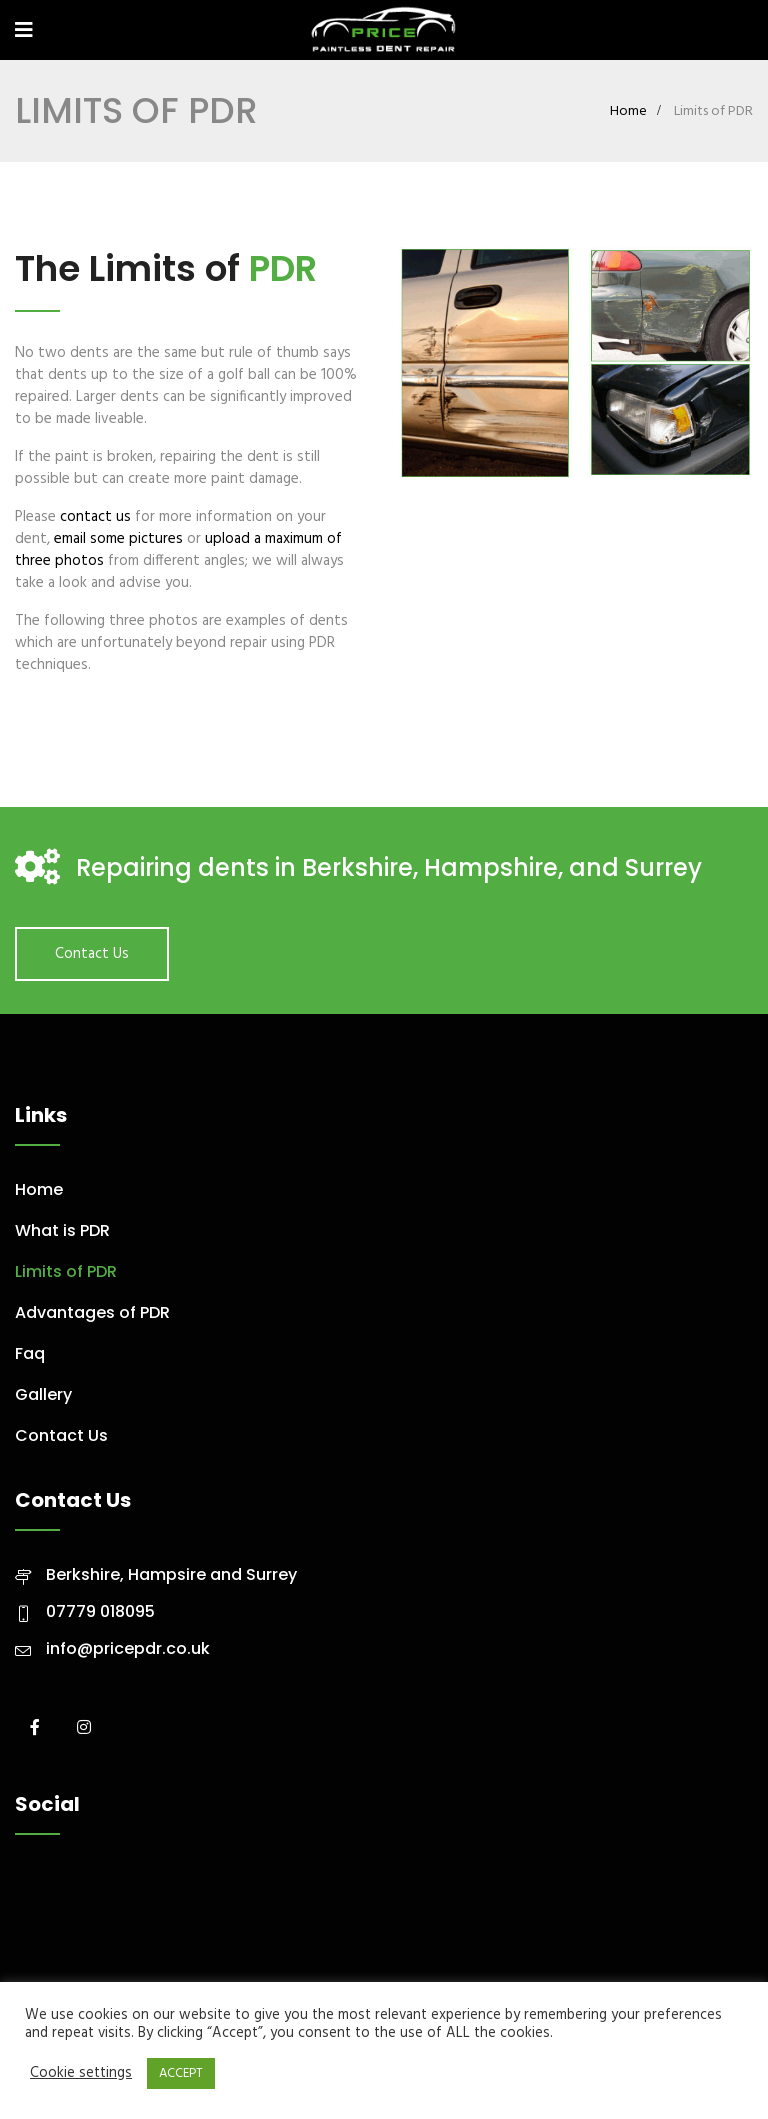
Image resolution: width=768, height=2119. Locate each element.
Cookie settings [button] (81, 2074)
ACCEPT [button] (181, 2073)
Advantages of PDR (92, 1312)
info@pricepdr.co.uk (128, 1648)
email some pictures (118, 539)
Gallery (43, 1394)
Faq (30, 1353)
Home (628, 111)
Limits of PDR (66, 1271)
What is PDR (62, 1230)
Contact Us (92, 954)
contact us (95, 517)
